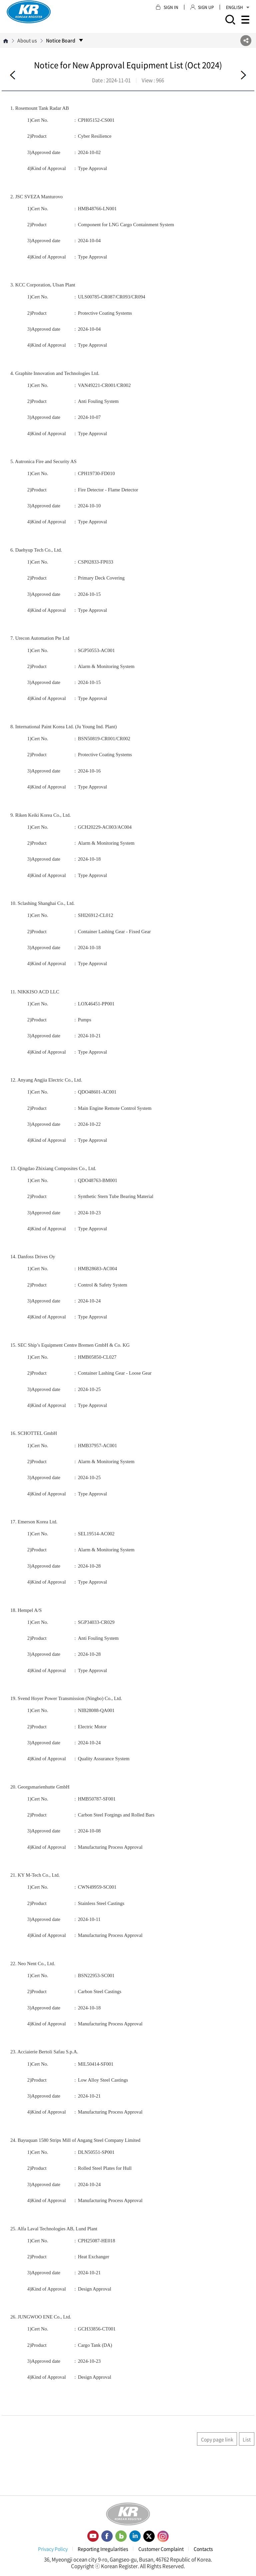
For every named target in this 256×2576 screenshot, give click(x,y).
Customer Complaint (161, 2548)
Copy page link (217, 2439)
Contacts (203, 2548)
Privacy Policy (53, 2548)
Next (243, 75)
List (247, 2439)
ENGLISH (237, 7)
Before (12, 75)
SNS (245, 40)
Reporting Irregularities (103, 2548)
